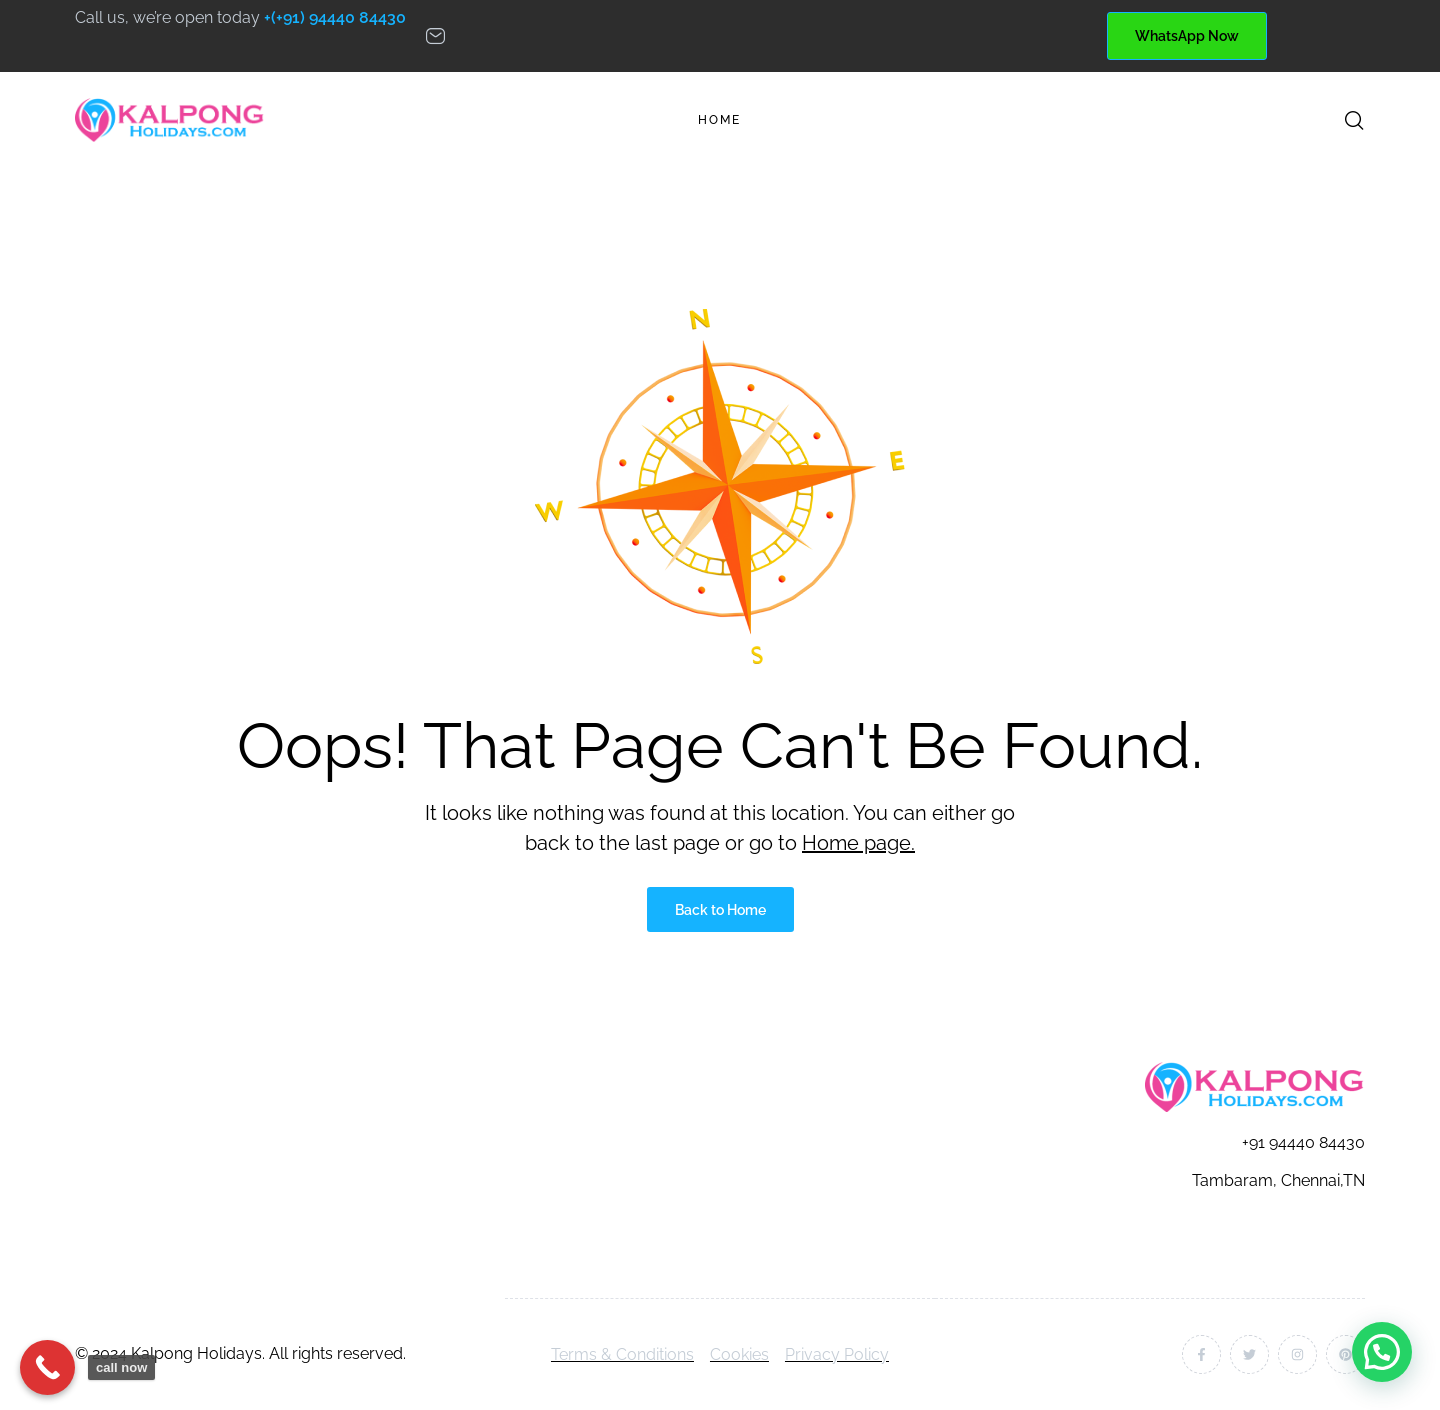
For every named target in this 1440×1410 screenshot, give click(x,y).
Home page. (858, 843)
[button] (1382, 1352)
